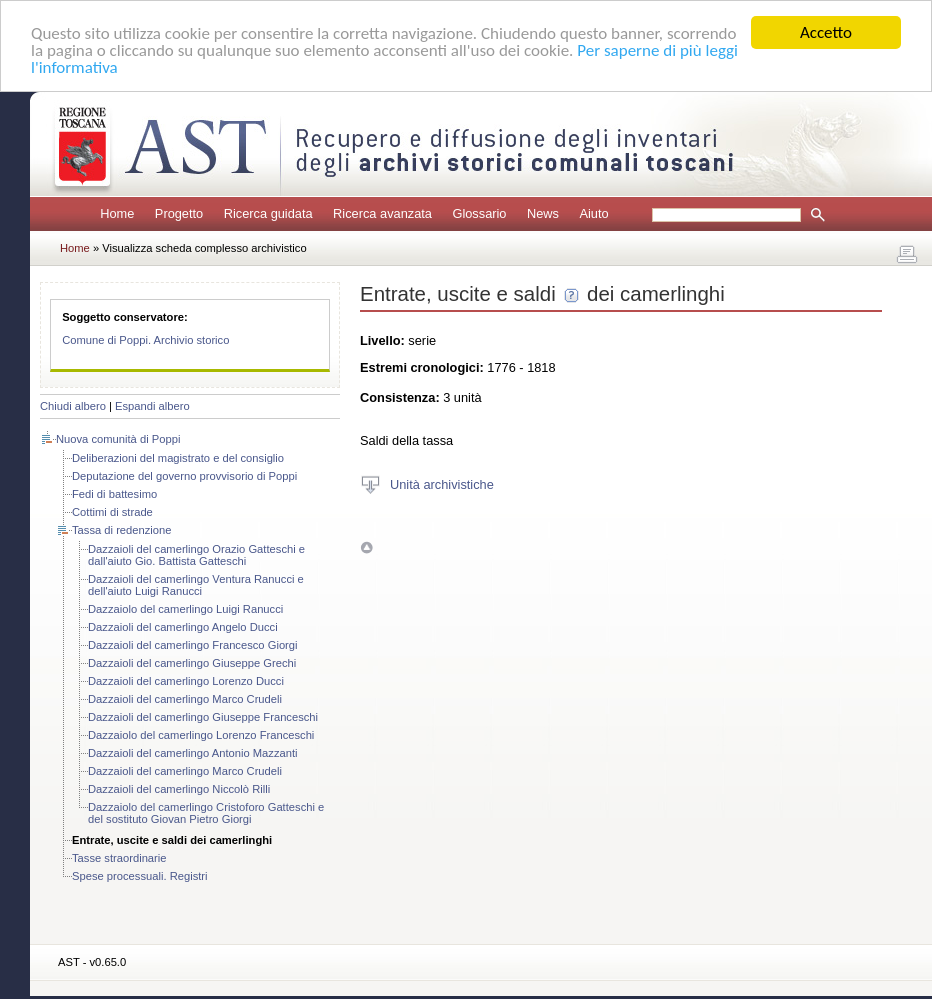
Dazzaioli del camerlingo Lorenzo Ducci (186, 681)
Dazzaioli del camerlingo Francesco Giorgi (193, 645)
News (543, 213)
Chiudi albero (73, 406)
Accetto (826, 32)
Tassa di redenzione (122, 530)
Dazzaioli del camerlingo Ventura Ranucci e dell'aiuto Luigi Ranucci (196, 585)
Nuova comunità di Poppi (118, 439)
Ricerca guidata (268, 213)
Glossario (479, 213)
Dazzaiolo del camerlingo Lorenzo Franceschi (201, 735)
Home (117, 213)
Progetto (179, 213)
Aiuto (593, 213)
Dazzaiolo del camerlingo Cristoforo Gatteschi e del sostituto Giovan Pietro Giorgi (206, 813)
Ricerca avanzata (382, 213)
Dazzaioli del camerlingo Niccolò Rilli (179, 789)
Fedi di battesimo (114, 494)
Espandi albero (152, 406)
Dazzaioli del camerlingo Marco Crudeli (185, 699)
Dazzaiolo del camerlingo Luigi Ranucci (185, 609)
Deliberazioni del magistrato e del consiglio (178, 458)
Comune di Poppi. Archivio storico (145, 340)
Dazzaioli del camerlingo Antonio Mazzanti (193, 753)
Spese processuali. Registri (140, 876)
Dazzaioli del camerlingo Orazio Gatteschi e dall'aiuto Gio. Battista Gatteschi (196, 555)
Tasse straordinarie (119, 858)
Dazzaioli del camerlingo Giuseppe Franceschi (203, 717)
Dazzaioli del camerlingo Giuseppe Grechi (192, 663)
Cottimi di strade (112, 512)
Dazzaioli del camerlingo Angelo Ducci (183, 627)
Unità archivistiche (442, 483)
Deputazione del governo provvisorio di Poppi (184, 476)
